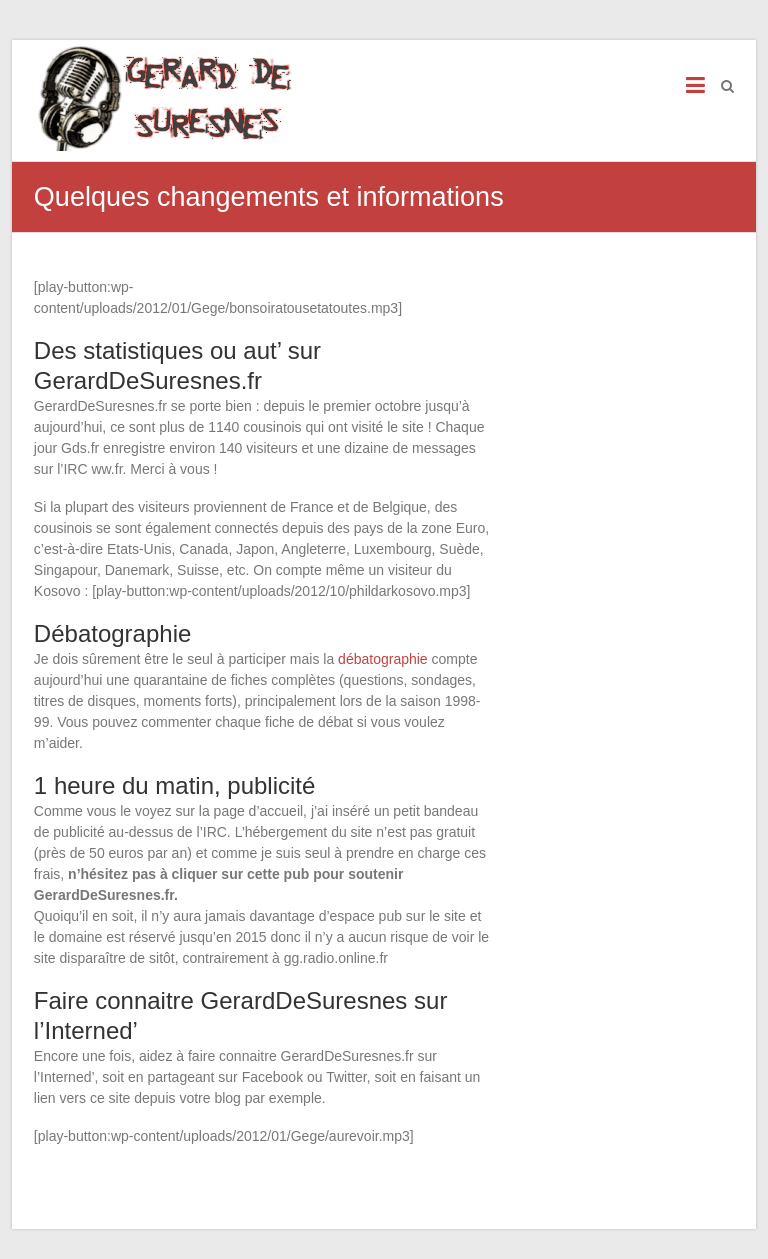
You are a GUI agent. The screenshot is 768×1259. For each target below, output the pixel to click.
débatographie (383, 659)
